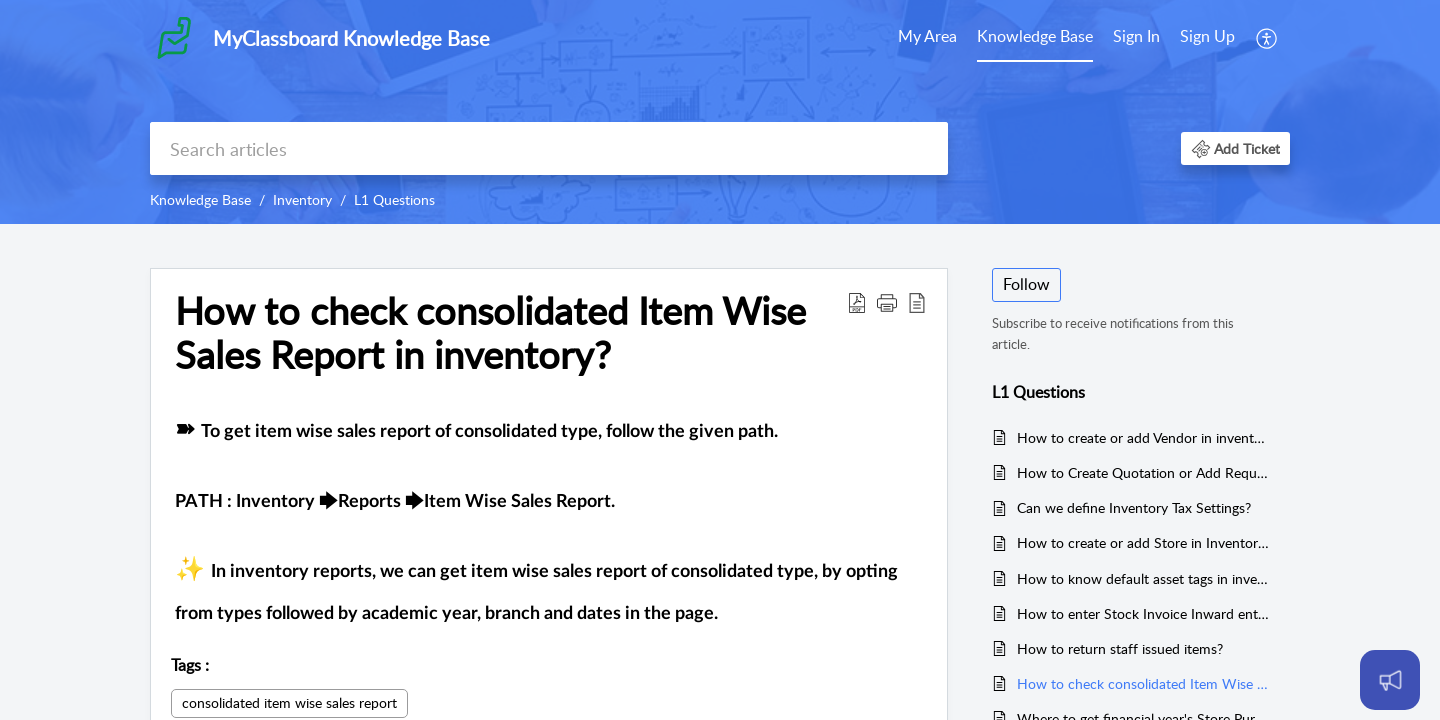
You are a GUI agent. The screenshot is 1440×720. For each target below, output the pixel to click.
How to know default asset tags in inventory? (1143, 578)
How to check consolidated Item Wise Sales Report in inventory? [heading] (490, 333)
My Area (927, 36)
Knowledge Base (1035, 36)
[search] (549, 148)
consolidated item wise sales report (289, 702)
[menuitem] (927, 38)
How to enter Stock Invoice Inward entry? (1143, 613)
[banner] (720, 112)
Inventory (302, 199)
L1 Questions (394, 199)
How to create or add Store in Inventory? (1143, 542)
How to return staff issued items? (1120, 648)
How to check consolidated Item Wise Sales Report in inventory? (1143, 683)
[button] (1267, 38)
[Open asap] (1390, 680)
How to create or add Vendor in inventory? (1143, 437)
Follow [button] (1026, 284)
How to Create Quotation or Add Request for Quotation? (1143, 472)
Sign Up (1207, 36)
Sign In (1136, 36)
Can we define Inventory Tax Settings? (1134, 507)
